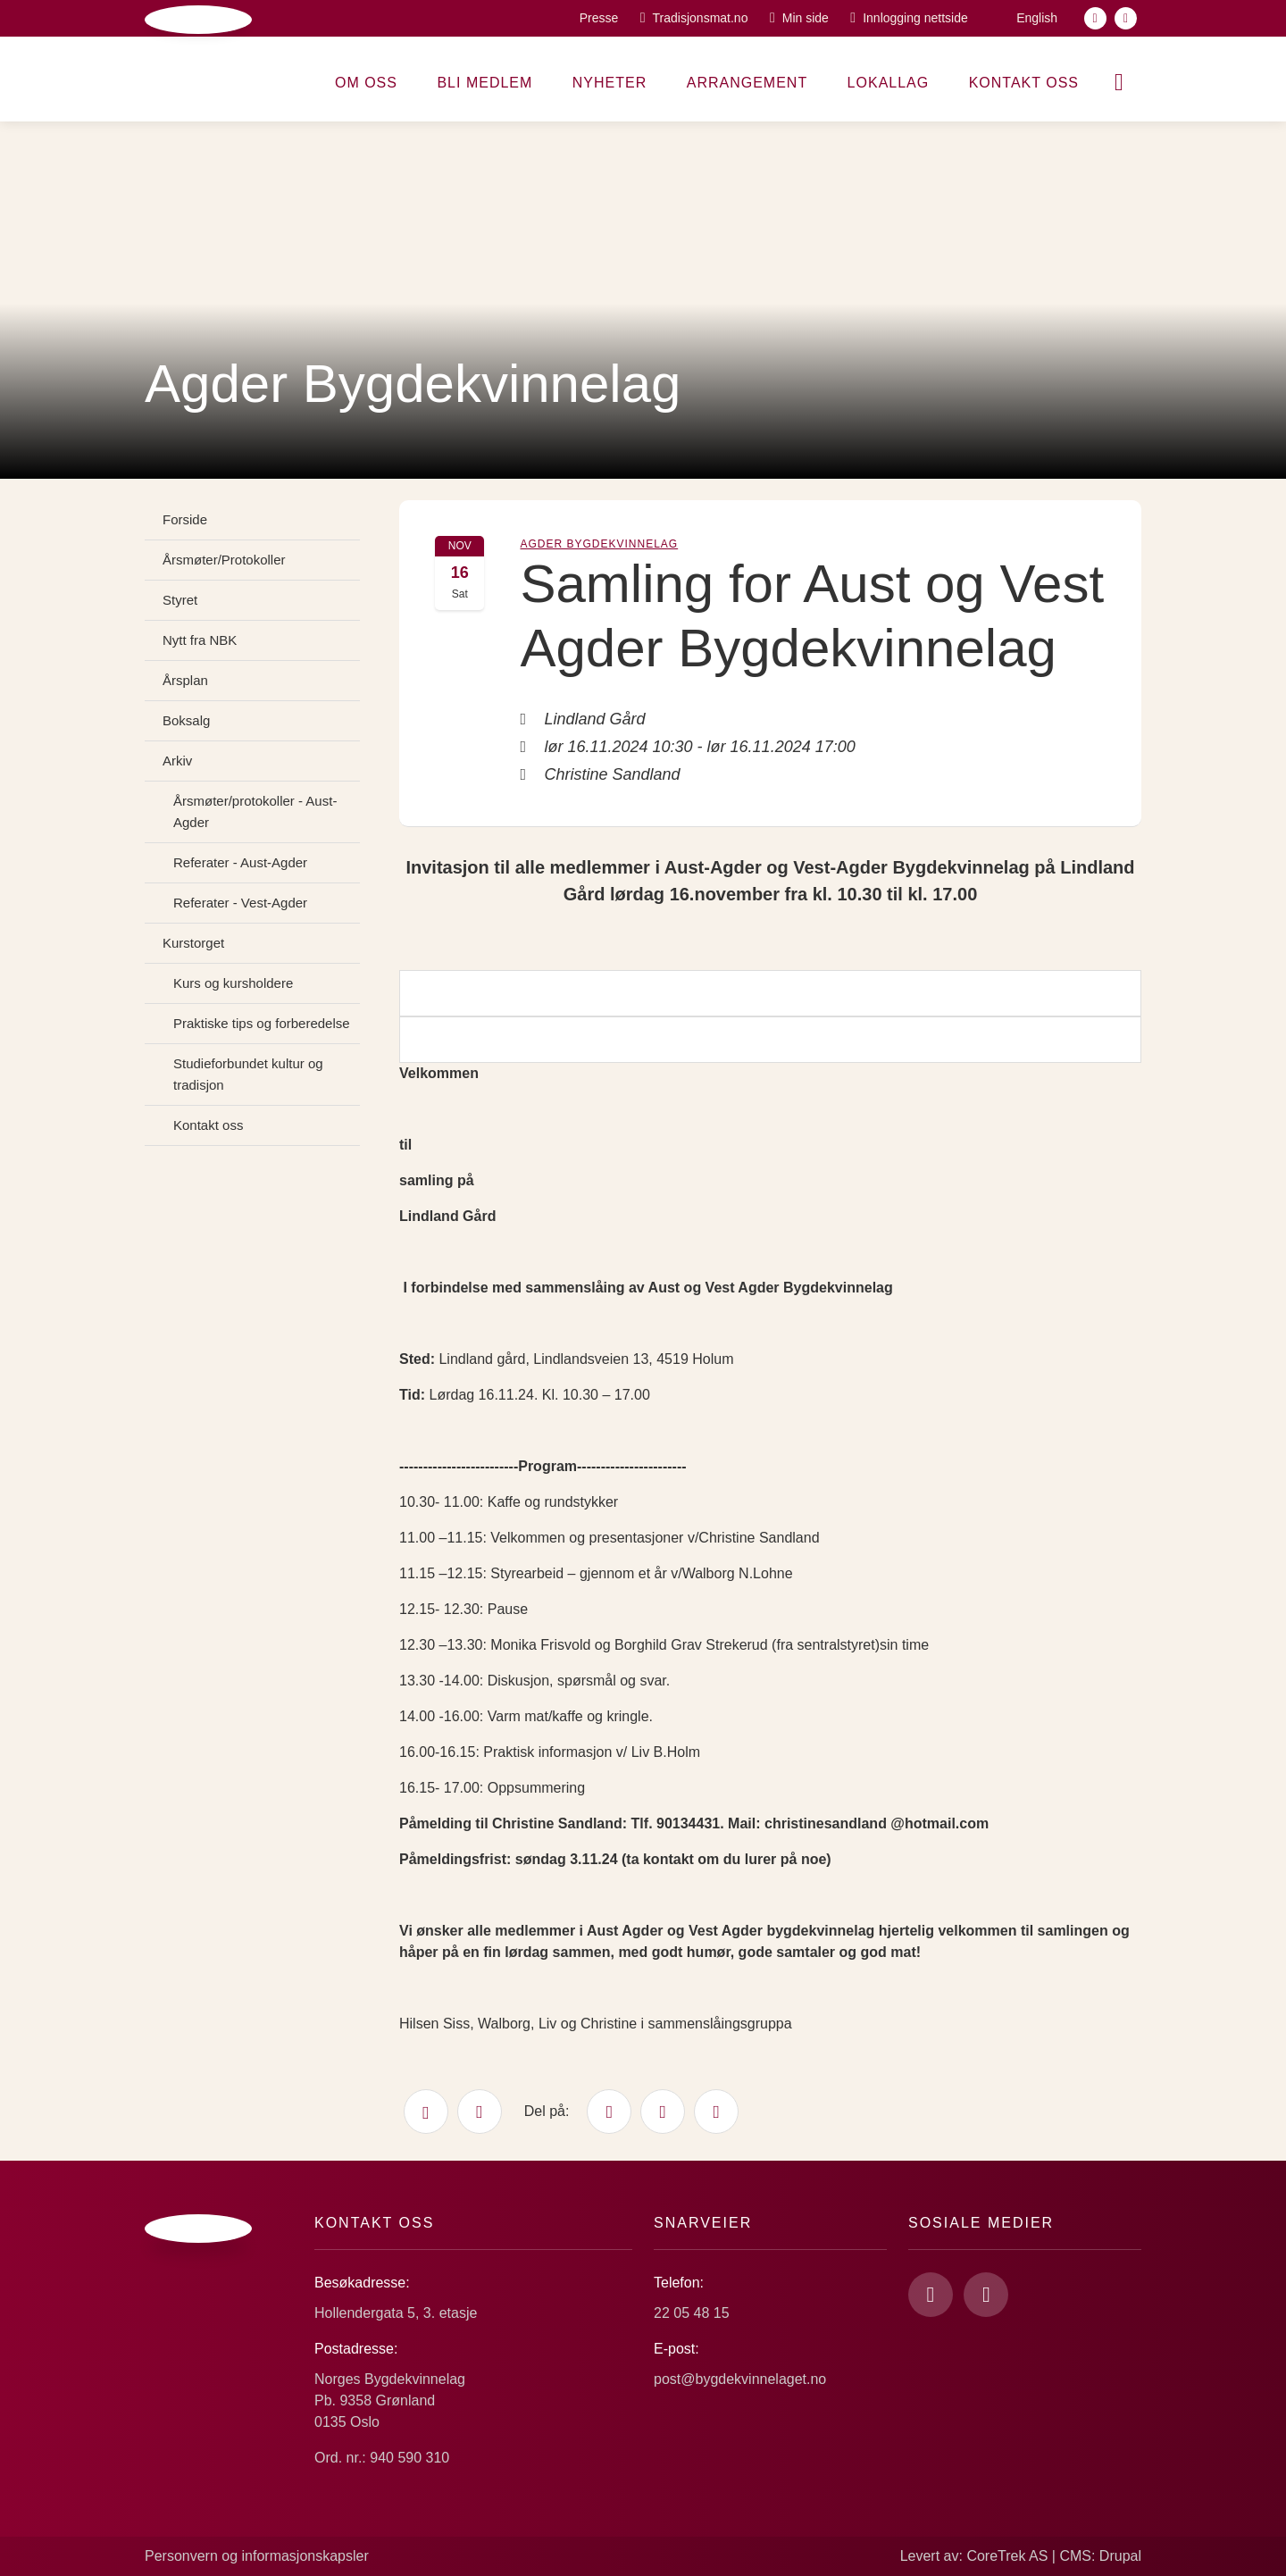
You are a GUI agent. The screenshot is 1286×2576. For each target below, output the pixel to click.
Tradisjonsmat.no (700, 18)
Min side (805, 18)
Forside (185, 519)
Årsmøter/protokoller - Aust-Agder (255, 811)
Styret (180, 599)
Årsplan (185, 680)
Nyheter (609, 82)
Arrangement (747, 82)
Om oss (366, 82)
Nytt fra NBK (200, 640)
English (1036, 18)
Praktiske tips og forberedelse (261, 1023)
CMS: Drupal (1100, 2555)
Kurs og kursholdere (233, 983)
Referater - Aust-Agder (240, 862)
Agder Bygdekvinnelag (599, 544)
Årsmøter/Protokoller (224, 559)
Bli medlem (484, 82)
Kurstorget (193, 942)
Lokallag (889, 82)
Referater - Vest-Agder (240, 902)
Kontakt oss (1024, 82)
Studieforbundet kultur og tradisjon (248, 1074)
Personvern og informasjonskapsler (257, 2555)
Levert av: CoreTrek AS (974, 2555)
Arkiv (177, 760)
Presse (599, 18)
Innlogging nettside (915, 18)
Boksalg (186, 720)
